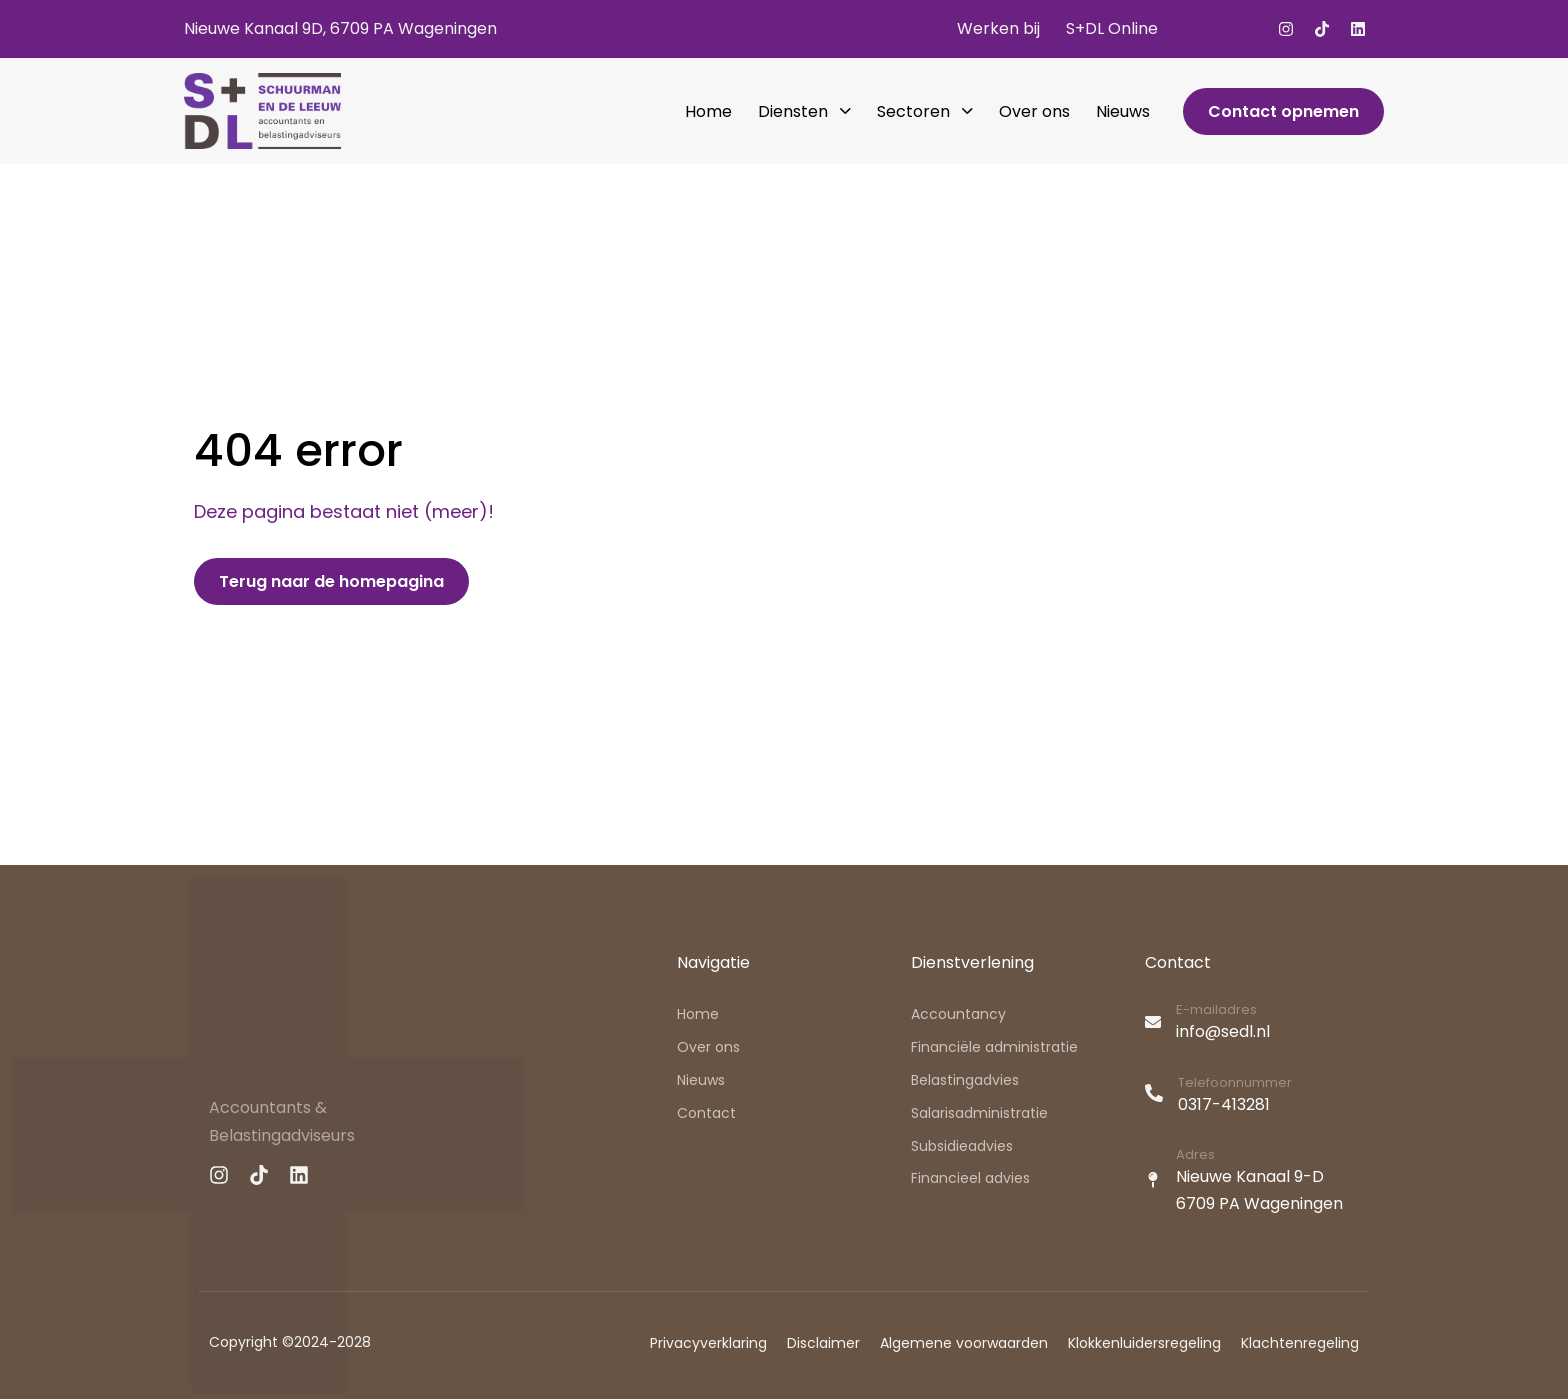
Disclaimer (823, 1343)
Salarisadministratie (979, 1113)
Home (708, 111)
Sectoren (925, 111)
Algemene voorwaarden (964, 1343)
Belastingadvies (965, 1080)
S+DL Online (1112, 28)
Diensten (804, 111)
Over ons (1034, 111)
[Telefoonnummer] (1252, 1097)
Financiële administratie (994, 1047)
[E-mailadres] (1252, 1024)
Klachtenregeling (1300, 1343)
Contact (706, 1113)
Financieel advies (970, 1178)
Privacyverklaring (708, 1343)
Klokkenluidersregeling (1144, 1343)
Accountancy (958, 1014)
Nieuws (1123, 111)
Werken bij (998, 28)
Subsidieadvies (962, 1146)
